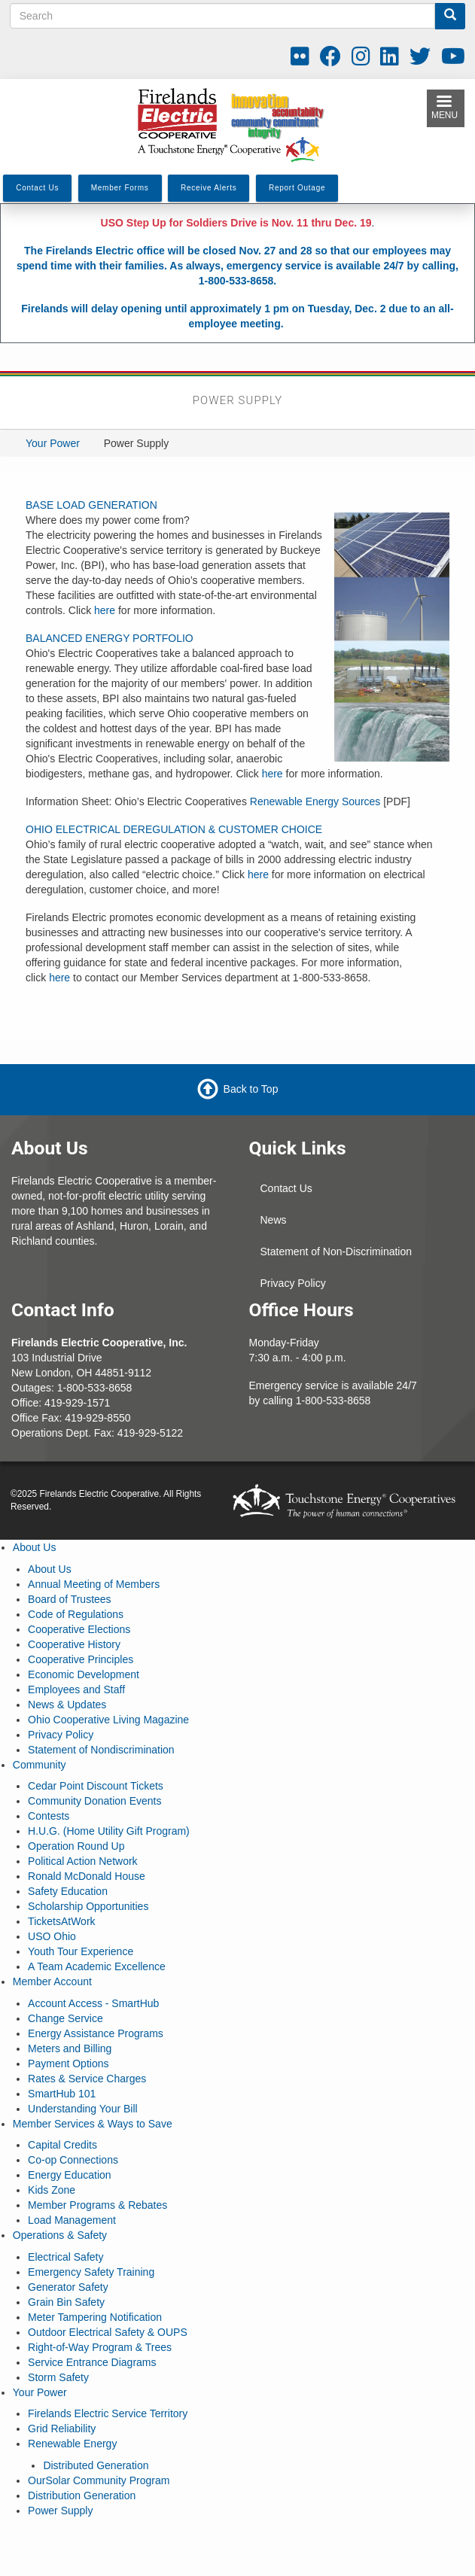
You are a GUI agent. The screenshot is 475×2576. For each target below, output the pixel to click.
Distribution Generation (81, 2495)
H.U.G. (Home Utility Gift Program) (109, 1831)
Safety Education (68, 1891)
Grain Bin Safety (66, 2302)
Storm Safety (58, 2377)
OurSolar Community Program (98, 2480)
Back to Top (251, 1089)
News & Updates (67, 1705)
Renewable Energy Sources (315, 801)
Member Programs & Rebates (97, 2205)
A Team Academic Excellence (97, 1966)
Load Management (72, 2220)
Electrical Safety (65, 2257)
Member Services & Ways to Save (92, 2124)
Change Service (65, 2018)
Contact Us (286, 1188)
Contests (48, 1816)
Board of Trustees (69, 1599)
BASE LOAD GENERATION (91, 505)
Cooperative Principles (80, 1659)
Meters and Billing (69, 2048)
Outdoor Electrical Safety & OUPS (107, 2332)
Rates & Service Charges (87, 2079)
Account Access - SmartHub (93, 2003)
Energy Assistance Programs (95, 2033)
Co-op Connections (73, 2160)
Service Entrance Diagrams (92, 2362)
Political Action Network (83, 1861)
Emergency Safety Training (91, 2272)
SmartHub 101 (62, 2094)
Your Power (53, 443)
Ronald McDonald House (86, 1876)
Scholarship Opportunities (88, 1906)
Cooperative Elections (79, 1629)
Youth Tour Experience (80, 1951)
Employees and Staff (76, 1689)
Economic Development (83, 1674)
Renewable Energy (72, 2444)
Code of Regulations (75, 1614)
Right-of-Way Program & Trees (100, 2347)
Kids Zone (51, 2190)
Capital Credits (62, 2145)
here (104, 610)
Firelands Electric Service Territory (107, 2413)
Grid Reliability (62, 2428)
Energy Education (69, 2175)
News (273, 1220)
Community (39, 1765)
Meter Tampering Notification (95, 2317)
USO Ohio (52, 1936)
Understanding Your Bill (83, 2109)
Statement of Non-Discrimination (336, 1251)
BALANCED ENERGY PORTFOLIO (109, 638)
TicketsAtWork (61, 1921)
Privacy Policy (293, 1283)
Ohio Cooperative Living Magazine (108, 1720)
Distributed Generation (95, 2465)
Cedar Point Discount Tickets (95, 1786)
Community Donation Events (94, 1801)
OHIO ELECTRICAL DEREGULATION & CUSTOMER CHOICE (174, 829)
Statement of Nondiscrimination (101, 1750)
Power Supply (60, 2511)
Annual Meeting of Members (94, 1584)
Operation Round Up (76, 1846)
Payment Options (68, 2063)
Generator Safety (68, 2287)
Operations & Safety (60, 2235)
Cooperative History (74, 1644)
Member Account (52, 1981)
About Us (34, 1547)
